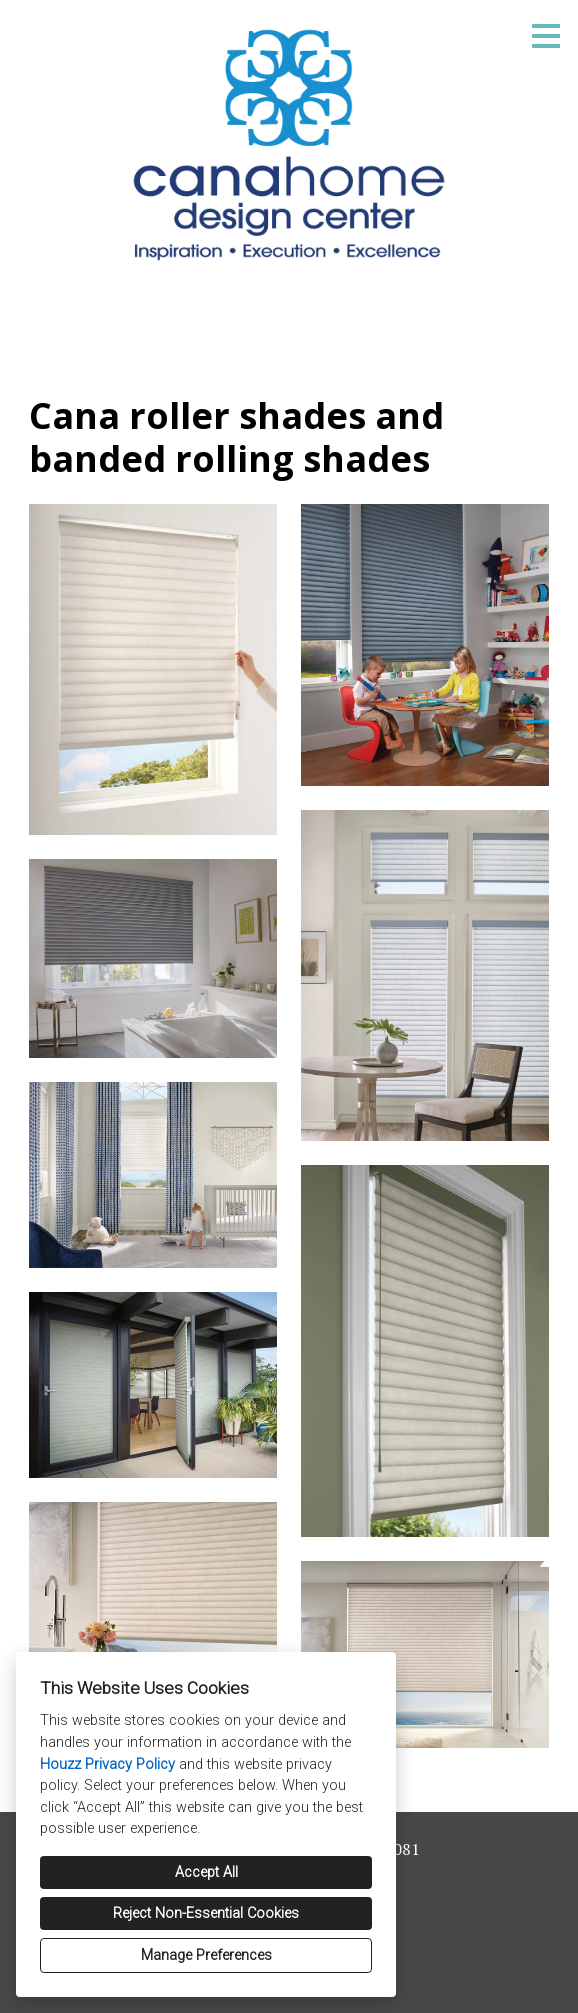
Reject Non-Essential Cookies (206, 1913)
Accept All (206, 1872)
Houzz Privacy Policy (107, 1764)
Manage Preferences (206, 1955)
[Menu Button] (546, 36)
